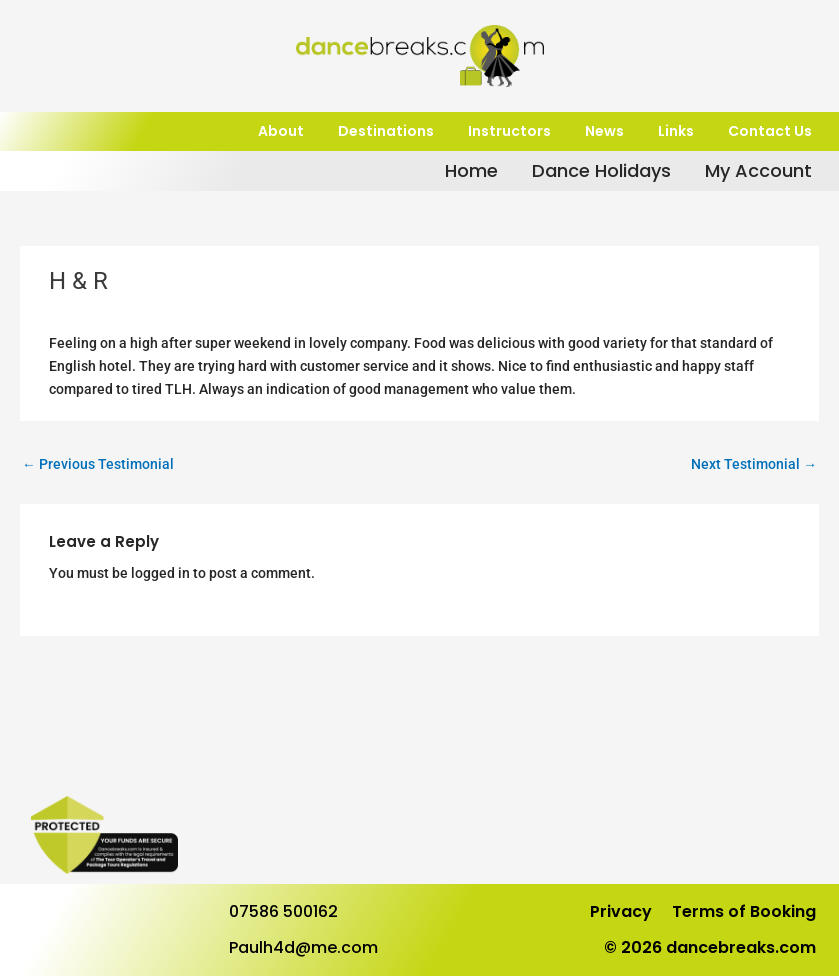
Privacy (621, 911)
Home (471, 171)
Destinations (386, 131)
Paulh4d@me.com (303, 947)
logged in (160, 573)
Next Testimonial (754, 464)
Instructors (509, 131)
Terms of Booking (744, 911)
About (281, 131)
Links (676, 131)
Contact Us (770, 131)
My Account (758, 171)
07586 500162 (283, 911)
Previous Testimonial (98, 464)
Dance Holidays (601, 171)
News (604, 131)
